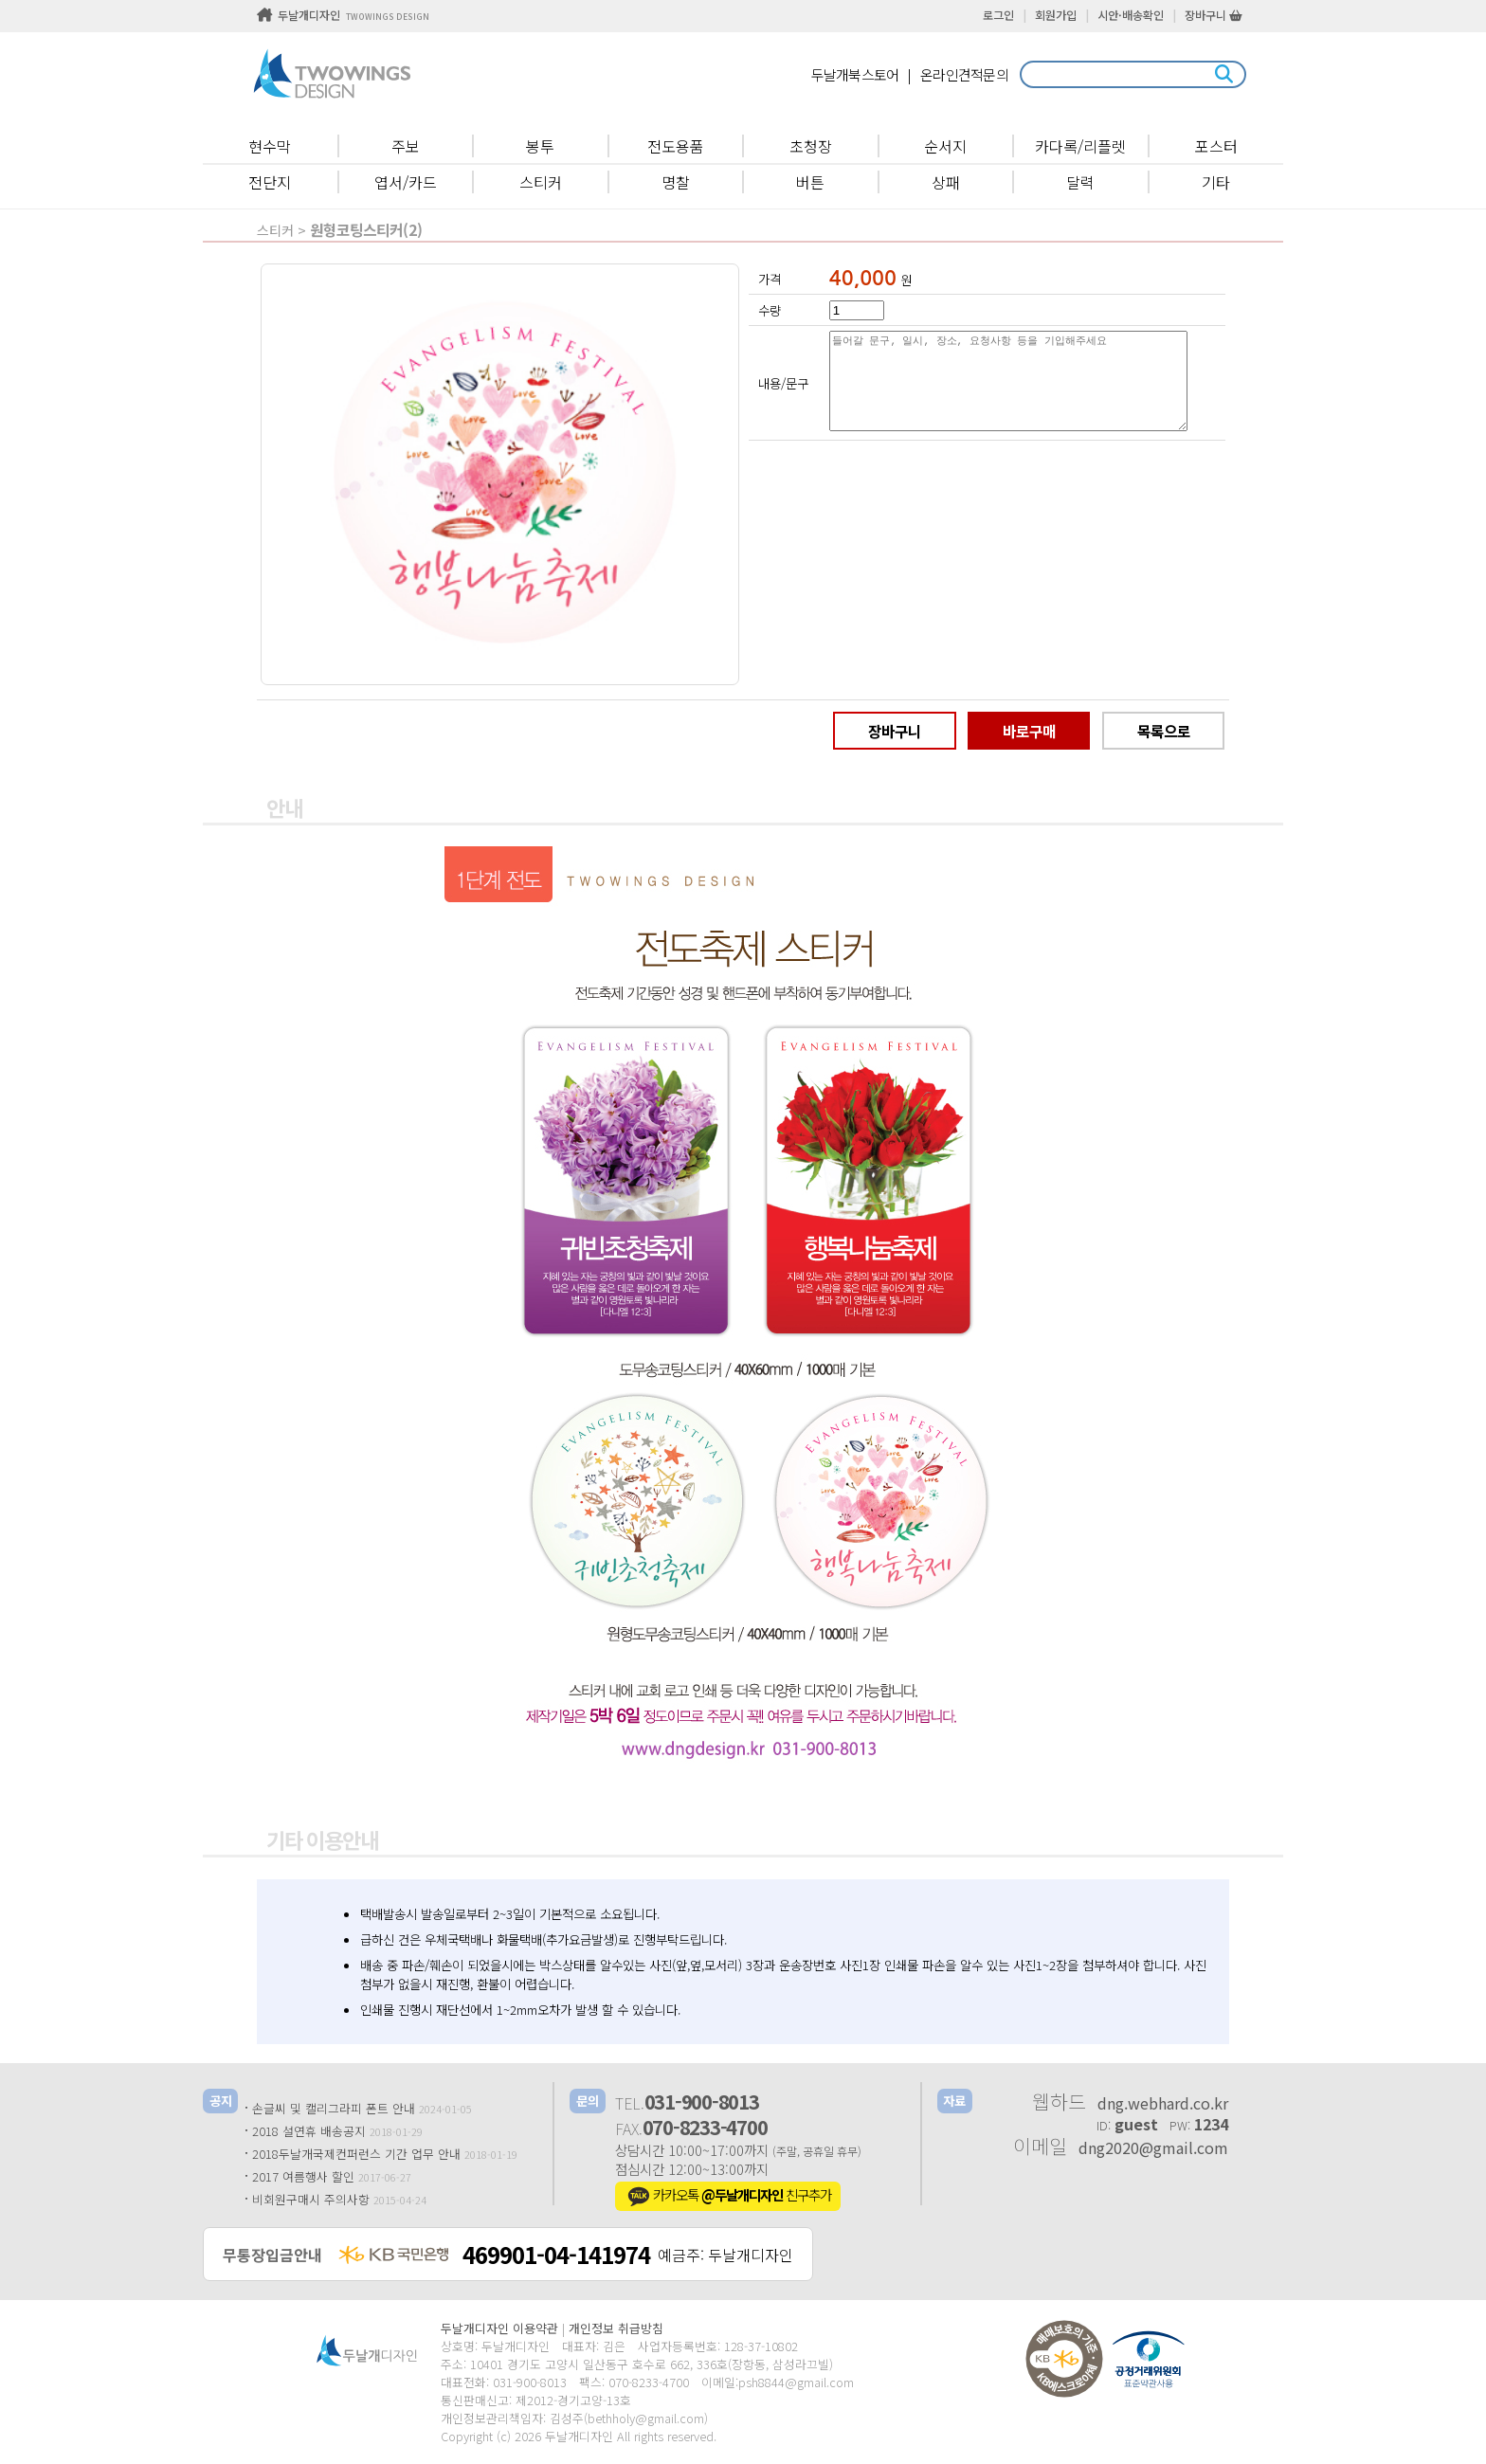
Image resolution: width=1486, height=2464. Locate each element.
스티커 (540, 182)
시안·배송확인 (1130, 15)
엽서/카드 (405, 182)
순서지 (945, 146)
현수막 (269, 146)
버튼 (810, 182)
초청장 (810, 146)
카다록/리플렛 (1080, 146)
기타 (1216, 182)
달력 (1080, 182)
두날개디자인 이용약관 (499, 2328)
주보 (405, 146)
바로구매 (1029, 731)
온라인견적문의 (964, 74)
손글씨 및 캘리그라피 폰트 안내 (333, 2108)
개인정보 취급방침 (616, 2328)
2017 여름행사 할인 (303, 2176)
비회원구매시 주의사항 (311, 2199)
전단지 (269, 182)
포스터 (1216, 146)
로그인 (998, 15)
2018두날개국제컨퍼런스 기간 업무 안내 (356, 2154)
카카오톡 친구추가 (728, 2197)
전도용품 (675, 146)
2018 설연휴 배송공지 (309, 2131)
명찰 (675, 182)
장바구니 (1213, 15)
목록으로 (1163, 731)
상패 (946, 182)
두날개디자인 (343, 15)
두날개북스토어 (855, 74)
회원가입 (1056, 15)
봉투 (540, 146)
